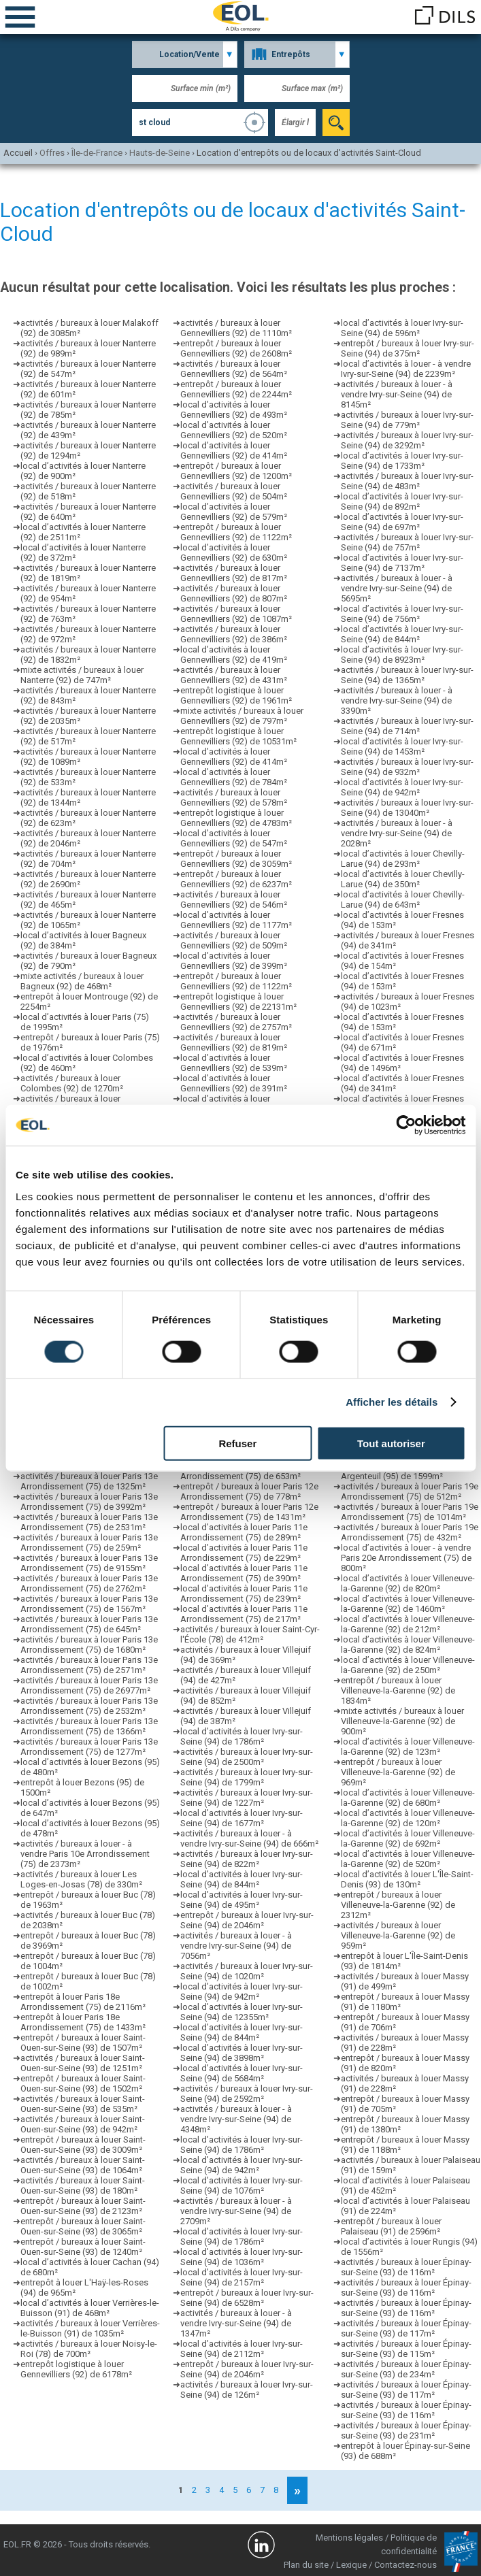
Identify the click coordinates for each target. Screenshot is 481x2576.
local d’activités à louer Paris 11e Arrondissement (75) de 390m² (244, 1573)
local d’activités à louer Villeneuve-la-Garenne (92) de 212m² (408, 1624)
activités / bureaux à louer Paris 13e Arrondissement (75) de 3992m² (89, 1501)
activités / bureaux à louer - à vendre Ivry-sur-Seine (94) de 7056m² (236, 1945)
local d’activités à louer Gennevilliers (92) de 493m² (233, 409)
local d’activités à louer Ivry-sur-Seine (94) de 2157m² (241, 2277)
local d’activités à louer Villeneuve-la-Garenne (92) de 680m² (408, 1797)
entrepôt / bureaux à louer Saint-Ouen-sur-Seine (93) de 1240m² (83, 2246)
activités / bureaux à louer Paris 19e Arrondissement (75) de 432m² (409, 1532)
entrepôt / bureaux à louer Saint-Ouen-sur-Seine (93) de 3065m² (83, 2226)
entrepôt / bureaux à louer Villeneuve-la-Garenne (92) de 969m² (398, 1772)
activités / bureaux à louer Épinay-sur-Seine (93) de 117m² (406, 2328)
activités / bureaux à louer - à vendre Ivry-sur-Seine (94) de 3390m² (396, 700)
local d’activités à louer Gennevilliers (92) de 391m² (233, 1083)
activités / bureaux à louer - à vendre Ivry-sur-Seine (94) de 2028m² (396, 833)
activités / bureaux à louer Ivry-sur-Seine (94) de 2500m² (246, 1757)
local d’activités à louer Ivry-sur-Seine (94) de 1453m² (402, 746)
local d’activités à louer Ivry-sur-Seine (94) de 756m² (402, 614)
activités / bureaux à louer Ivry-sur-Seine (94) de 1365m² (407, 675)
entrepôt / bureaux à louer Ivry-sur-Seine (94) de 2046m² (247, 1920)
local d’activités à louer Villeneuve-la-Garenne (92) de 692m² (408, 1838)
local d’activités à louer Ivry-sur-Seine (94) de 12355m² (241, 2012)
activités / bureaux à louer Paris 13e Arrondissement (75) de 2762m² (89, 1583)
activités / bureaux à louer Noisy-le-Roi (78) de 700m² (88, 2349)
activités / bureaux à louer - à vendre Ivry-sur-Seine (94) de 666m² (249, 1838)
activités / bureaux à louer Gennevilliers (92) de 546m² (233, 899)
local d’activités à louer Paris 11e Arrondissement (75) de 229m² (244, 1552)
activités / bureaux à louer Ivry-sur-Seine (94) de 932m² (407, 767)
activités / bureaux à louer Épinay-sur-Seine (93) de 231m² (406, 2430)
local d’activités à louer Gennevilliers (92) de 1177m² (236, 920)
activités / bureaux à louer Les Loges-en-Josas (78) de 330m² (81, 1879)
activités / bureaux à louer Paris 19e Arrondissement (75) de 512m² (409, 1491)
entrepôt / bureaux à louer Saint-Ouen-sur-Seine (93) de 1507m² (83, 2042)
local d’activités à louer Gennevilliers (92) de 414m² (233, 450)
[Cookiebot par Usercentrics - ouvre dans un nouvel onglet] (405, 1125)
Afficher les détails (391, 1402)
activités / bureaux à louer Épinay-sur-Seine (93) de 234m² (406, 2369)
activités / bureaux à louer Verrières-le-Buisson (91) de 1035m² (90, 2328)
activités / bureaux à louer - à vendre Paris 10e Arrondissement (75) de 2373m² (85, 1853)
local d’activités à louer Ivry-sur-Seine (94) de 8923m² (402, 654)
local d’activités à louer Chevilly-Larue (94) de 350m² (403, 879)
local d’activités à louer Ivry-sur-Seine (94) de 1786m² (241, 1736)
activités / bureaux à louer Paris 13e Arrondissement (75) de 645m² (89, 1624)
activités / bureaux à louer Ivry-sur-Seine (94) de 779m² (407, 420)
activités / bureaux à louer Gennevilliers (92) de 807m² (233, 593)
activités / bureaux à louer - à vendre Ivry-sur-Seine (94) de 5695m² (396, 588)
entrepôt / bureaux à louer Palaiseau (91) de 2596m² (391, 2226)
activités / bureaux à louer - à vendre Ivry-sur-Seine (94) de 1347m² (236, 2323)
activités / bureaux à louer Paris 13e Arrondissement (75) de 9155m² (89, 1563)
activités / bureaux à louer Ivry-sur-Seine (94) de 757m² (407, 542)
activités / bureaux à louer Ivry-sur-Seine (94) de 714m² (407, 726)
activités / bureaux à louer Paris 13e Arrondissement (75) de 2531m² (89, 1522)
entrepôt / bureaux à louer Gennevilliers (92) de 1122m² (236, 532)
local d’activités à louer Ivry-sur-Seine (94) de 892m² (402, 501)
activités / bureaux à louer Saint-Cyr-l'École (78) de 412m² (250, 1634)
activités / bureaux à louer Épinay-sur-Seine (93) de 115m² (406, 2349)
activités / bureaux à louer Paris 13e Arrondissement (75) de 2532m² (89, 1706)
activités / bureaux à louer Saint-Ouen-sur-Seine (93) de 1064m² (82, 2165)
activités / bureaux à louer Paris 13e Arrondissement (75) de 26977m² (89, 1685)
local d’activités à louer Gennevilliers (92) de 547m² (233, 838)
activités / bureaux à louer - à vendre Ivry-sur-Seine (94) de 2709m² (236, 2211)
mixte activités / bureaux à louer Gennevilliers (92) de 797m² (241, 716)
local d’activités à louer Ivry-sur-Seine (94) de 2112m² (241, 2349)
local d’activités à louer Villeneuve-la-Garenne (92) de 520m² (408, 1859)
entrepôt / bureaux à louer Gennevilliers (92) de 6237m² (236, 879)
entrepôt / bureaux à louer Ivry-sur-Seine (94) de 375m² (407, 348)
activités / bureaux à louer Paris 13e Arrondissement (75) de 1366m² (89, 1726)
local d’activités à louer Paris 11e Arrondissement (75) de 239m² (244, 1593)
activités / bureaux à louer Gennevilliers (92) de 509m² (233, 940)
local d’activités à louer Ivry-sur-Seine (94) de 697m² (402, 522)
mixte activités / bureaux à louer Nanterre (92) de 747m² (82, 675)
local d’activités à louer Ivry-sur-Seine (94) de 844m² (241, 1879)
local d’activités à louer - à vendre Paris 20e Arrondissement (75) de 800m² (406, 1557)
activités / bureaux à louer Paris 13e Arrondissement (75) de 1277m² (89, 1746)
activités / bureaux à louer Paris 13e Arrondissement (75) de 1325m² (89, 1481)
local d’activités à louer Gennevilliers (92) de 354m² (233, 1103)
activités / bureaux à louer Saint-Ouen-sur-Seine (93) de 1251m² (82, 2063)
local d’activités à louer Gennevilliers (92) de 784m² (233, 777)
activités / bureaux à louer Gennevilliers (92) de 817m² (233, 573)
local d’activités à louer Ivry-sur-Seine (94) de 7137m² (402, 562)
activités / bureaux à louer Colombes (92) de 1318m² (71, 1103)
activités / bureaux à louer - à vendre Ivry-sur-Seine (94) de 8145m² (396, 394)
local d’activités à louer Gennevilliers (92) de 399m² (233, 961)
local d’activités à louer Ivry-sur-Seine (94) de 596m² (402, 328)
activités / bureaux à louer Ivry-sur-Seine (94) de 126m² (246, 2389)
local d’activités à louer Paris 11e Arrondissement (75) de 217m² (244, 1614)
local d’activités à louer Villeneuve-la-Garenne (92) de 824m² (408, 1644)
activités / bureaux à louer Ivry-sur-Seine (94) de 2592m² (246, 2093)
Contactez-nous (405, 2565)
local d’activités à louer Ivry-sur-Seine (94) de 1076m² (241, 2185)
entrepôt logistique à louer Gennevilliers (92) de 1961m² (236, 695)
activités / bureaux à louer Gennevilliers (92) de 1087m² (236, 614)
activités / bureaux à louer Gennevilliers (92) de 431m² (233, 675)
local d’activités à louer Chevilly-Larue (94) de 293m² (403, 858)
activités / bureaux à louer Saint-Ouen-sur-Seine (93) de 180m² (82, 2185)
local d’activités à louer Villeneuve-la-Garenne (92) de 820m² (408, 1583)
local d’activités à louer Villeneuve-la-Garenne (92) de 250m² (408, 1665)
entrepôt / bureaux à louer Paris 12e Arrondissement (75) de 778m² (249, 1491)
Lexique (351, 2565)
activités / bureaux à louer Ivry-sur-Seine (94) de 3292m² (407, 440)
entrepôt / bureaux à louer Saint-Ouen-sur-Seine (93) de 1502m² (83, 2083)
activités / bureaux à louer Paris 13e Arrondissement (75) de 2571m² (89, 1665)
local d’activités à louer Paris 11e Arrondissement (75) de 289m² (244, 1532)
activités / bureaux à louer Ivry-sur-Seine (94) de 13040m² (407, 807)
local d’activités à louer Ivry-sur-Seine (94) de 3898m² (241, 2053)
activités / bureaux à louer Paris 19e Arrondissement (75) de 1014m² (409, 1512)
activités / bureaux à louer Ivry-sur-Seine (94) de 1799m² (246, 1777)
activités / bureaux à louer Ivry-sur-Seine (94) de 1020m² (246, 1971)
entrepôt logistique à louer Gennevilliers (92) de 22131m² (238, 1001)
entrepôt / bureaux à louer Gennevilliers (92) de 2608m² (236, 348)
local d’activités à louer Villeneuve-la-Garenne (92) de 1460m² (408, 1604)
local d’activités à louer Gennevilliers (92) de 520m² (233, 430)
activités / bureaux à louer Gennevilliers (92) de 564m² (233, 369)
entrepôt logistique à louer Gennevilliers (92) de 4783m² (236, 818)
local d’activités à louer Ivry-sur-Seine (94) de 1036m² (241, 2257)
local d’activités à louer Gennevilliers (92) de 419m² (233, 654)
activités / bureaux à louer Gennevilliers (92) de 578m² (233, 797)
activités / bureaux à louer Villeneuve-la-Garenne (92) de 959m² (398, 1935)
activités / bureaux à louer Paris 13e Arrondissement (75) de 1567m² (89, 1604)
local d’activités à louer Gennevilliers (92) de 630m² (233, 552)
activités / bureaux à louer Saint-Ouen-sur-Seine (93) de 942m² (82, 2124)
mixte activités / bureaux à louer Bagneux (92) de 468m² (82, 981)
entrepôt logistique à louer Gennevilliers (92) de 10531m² (238, 736)
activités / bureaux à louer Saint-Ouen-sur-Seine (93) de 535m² (82, 2104)
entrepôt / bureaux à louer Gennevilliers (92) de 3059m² (236, 858)
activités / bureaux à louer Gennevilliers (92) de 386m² (233, 634)
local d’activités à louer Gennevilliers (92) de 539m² (233, 1063)
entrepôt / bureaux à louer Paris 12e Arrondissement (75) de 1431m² (249, 1512)
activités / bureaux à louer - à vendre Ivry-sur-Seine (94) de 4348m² (236, 2119)
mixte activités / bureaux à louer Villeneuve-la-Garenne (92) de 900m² (402, 1721)
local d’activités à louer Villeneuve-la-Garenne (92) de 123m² (408, 1746)
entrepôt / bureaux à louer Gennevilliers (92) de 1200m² (236, 471)
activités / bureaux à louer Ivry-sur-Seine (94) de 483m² (407, 481)
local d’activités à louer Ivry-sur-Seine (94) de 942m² (241, 1991)
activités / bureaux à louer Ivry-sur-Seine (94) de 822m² (246, 1859)
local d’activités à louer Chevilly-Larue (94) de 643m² (403, 899)
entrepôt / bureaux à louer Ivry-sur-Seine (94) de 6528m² (247, 2298)
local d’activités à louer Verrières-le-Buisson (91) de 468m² (89, 2308)
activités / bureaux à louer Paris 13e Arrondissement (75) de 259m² (89, 1542)
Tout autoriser (391, 1443)
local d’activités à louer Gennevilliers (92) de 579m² (233, 511)
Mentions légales (349, 2537)
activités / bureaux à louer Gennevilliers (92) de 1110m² (236, 328)
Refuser (237, 1443)
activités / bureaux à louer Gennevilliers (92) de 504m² (233, 491)
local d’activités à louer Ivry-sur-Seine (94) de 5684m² (241, 2073)
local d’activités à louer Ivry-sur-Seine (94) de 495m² (241, 1899)
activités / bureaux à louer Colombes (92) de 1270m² (71, 1083)
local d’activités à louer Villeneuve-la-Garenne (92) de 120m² (408, 1818)
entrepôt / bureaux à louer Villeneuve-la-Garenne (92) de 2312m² (398, 1904)
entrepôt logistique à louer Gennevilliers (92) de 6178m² (76, 2369)
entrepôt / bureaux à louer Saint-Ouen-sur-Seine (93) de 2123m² (83, 2206)
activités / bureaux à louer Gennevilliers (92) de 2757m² (236, 1022)
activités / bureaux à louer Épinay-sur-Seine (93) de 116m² (406, 2267)
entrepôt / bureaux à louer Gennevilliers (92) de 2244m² (236, 389)
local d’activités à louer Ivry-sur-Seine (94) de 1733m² (402, 460)
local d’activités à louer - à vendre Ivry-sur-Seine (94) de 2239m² (406, 369)
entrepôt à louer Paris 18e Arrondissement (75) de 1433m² (83, 2022)
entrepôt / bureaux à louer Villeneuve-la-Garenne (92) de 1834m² (398, 1690)
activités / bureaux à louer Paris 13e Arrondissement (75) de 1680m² (89, 1644)
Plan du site (306, 2565)
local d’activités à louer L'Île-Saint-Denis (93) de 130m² (407, 1879)
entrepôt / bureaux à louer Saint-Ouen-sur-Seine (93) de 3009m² (83, 2144)
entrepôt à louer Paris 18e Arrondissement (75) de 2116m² (83, 2002)
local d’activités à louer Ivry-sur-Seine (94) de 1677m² (241, 1818)
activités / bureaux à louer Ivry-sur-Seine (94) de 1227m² (246, 1797)
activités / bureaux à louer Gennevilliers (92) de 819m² (233, 1042)
